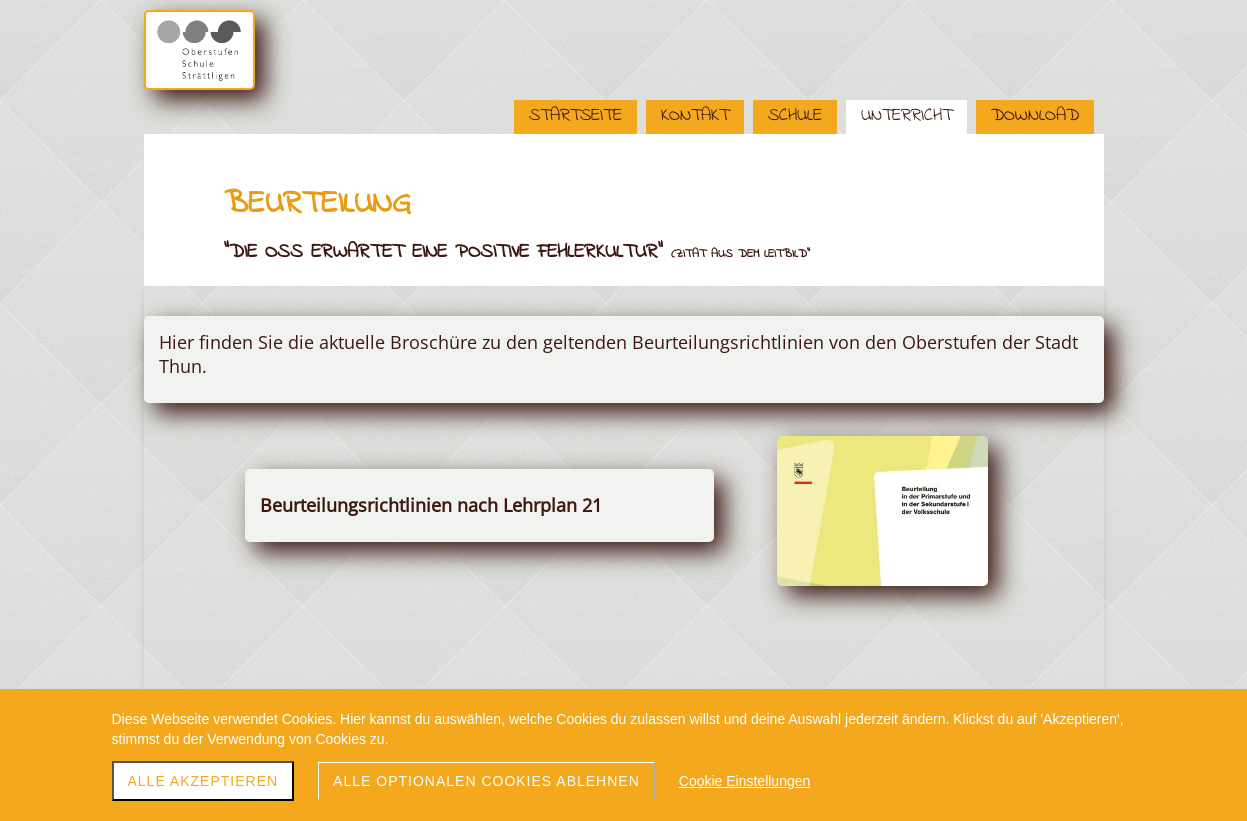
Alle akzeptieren (203, 781)
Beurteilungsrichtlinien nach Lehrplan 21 (431, 505)
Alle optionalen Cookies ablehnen (486, 781)
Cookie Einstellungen (745, 781)
